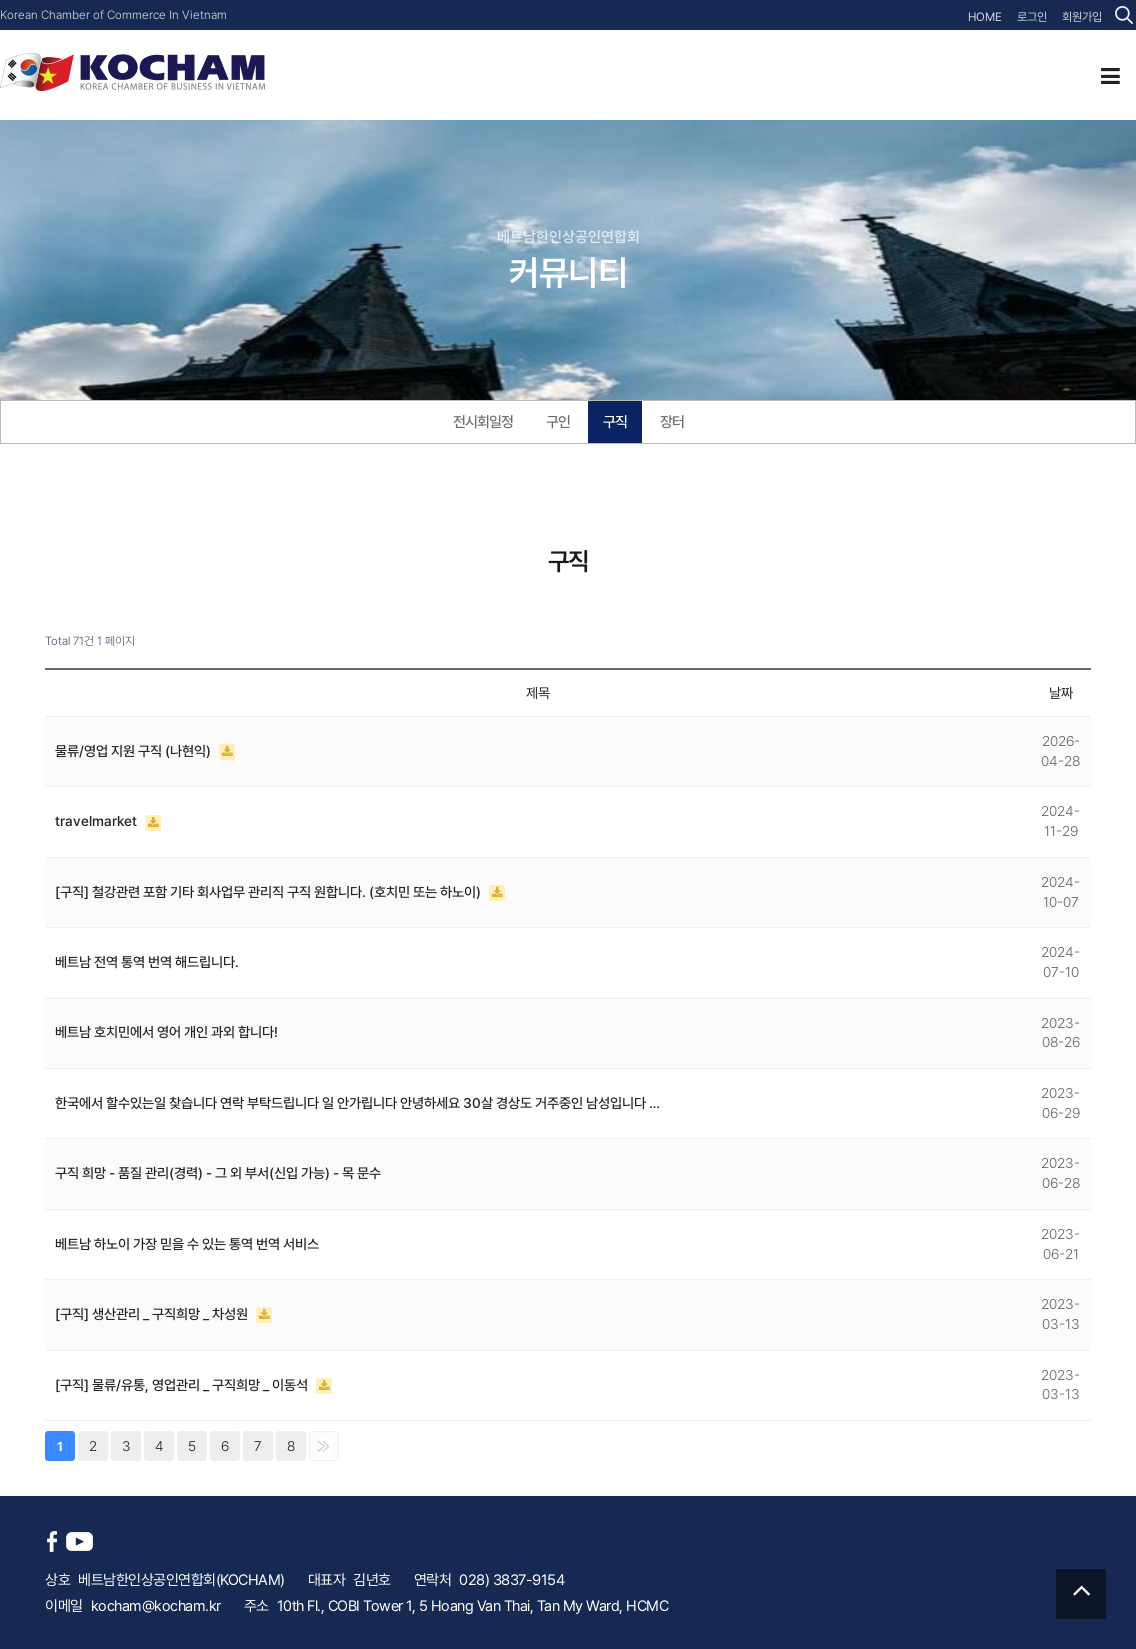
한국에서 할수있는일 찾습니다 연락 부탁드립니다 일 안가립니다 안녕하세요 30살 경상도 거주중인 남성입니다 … (357, 1103)
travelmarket (97, 821)
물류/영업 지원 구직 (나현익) (134, 751)
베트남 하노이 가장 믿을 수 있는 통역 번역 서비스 (187, 1244)
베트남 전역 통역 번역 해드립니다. (147, 962)
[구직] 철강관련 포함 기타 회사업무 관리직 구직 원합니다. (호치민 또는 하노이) (269, 892)
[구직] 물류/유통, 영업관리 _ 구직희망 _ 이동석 (183, 1385)
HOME (985, 17)
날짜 (1061, 693)
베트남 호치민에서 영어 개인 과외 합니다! (166, 1032)
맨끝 (324, 1446)
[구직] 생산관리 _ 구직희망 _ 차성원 (153, 1314)
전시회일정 (483, 422)
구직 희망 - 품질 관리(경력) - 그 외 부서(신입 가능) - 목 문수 (218, 1173)
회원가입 (1082, 17)
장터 (672, 422)
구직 (615, 422)
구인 (558, 422)
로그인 (1032, 17)
